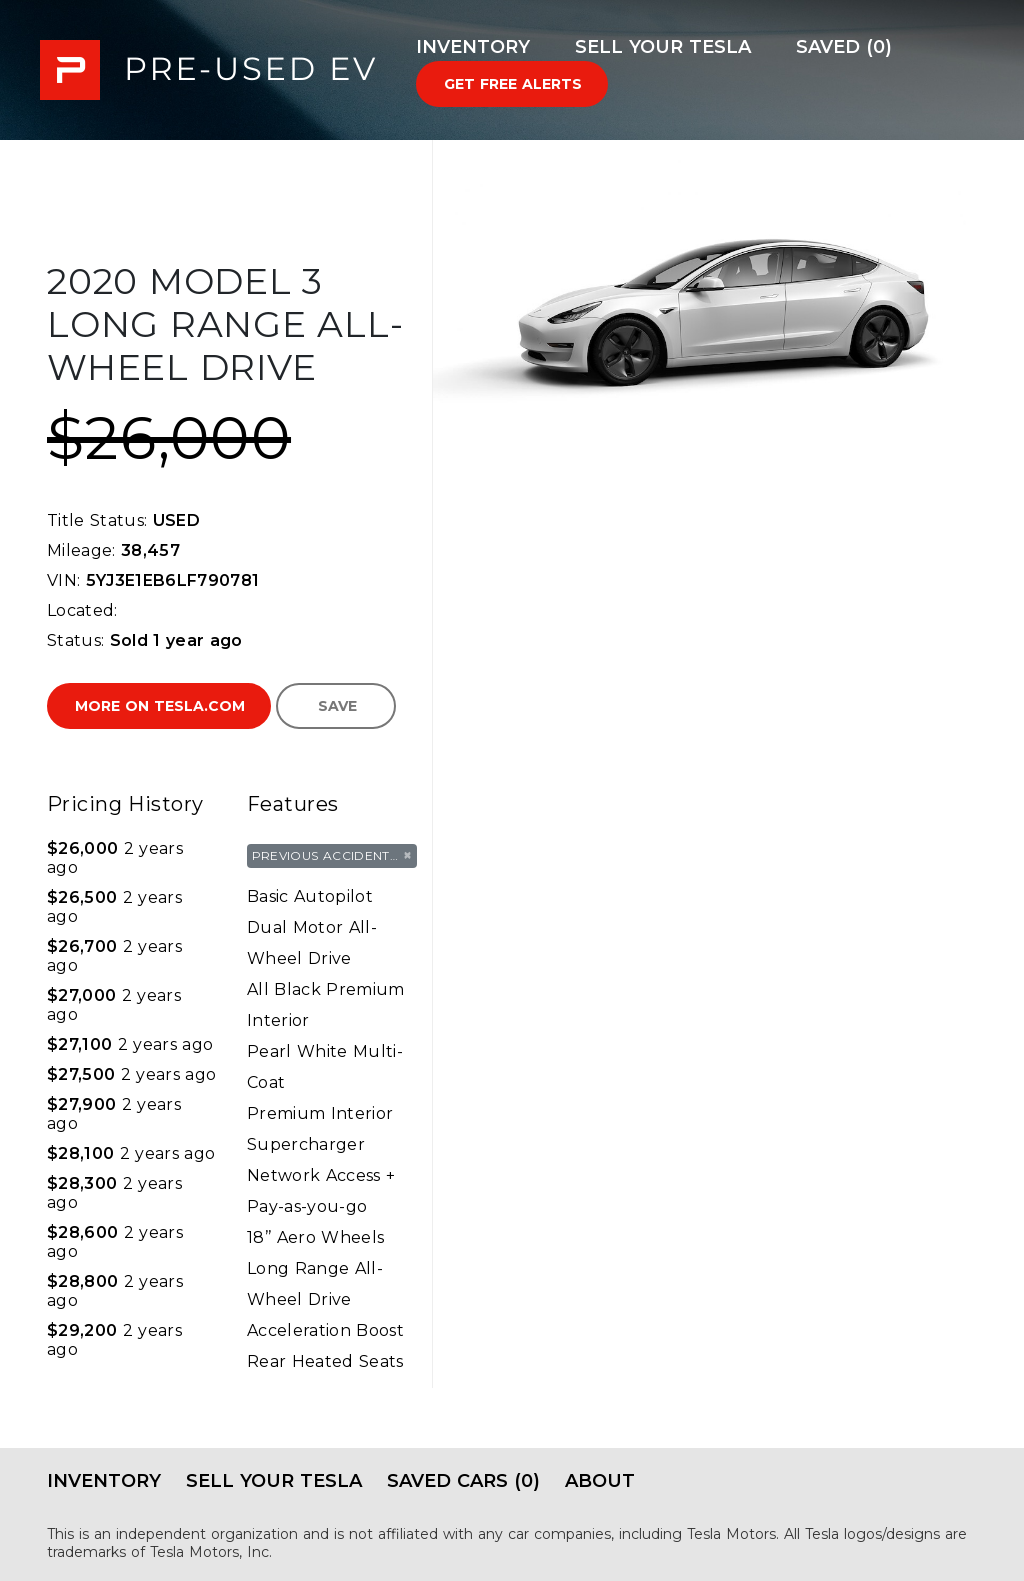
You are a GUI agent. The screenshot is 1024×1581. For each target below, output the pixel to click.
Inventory (473, 47)
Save (337, 706)
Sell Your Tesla (663, 47)
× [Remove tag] (407, 854)
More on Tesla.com (160, 706)
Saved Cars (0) (463, 1481)
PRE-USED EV (208, 70)
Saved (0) (844, 47)
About (600, 1481)
